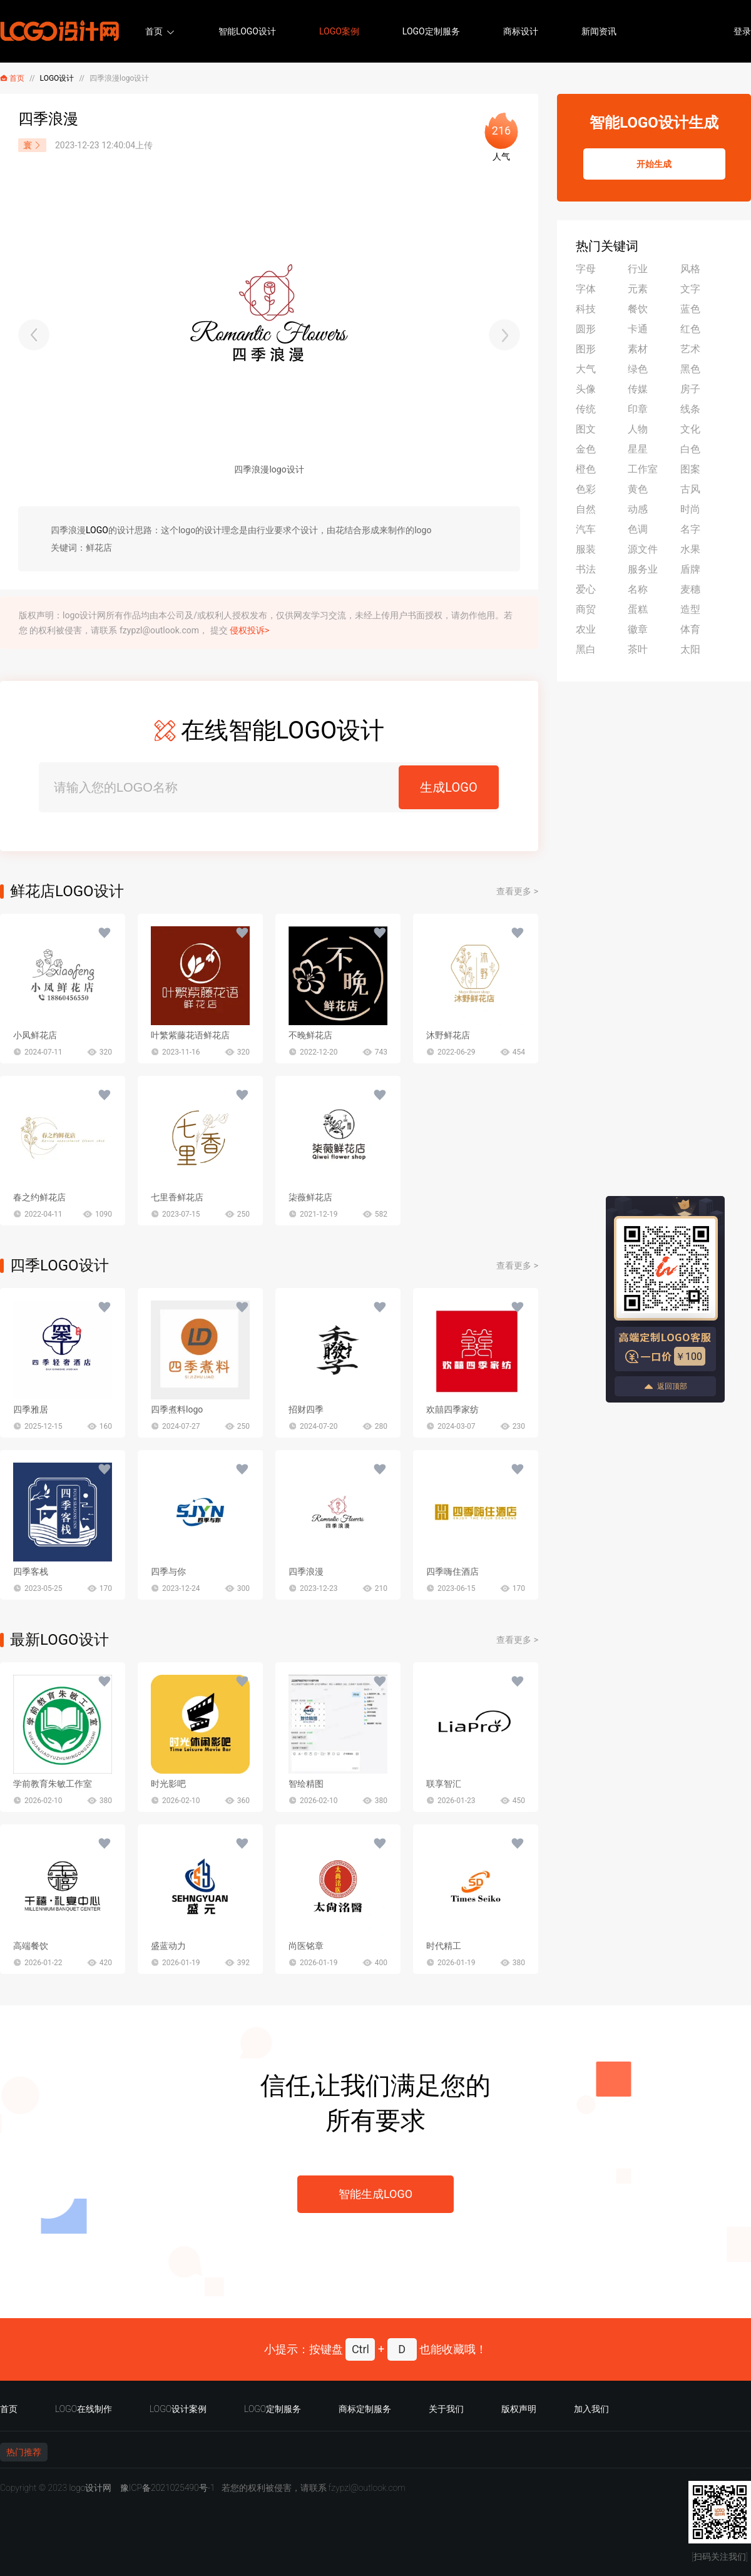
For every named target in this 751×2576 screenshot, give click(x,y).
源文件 (643, 549)
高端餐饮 (30, 1946)
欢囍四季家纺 (452, 1409)
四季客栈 (30, 1572)
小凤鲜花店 (35, 1035)
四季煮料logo (177, 1409)
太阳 (690, 649)
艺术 (690, 349)
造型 (690, 609)
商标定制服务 (365, 2409)
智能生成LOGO (375, 2193)
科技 (586, 309)
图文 (586, 429)
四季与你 (168, 1572)
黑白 (586, 649)
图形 (586, 349)
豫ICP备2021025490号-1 (167, 2488)
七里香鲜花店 (177, 1197)
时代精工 (443, 1946)
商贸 (586, 609)
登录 (742, 31)
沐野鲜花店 (448, 1035)
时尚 (690, 509)
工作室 (643, 469)
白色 (690, 449)
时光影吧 (168, 1784)
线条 (690, 409)
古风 (690, 489)
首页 (154, 31)
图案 (690, 469)
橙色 (586, 469)
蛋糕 (638, 609)
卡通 (638, 329)
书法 (586, 569)
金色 (586, 449)
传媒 (638, 389)
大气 (586, 369)
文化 (690, 429)
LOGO (97, 530)
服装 (586, 549)
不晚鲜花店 (310, 1035)
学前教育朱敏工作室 (52, 1784)
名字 (690, 529)
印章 (638, 409)
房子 (690, 389)
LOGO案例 (339, 31)
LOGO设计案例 (178, 2409)
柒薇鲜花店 (310, 1197)
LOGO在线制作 (83, 2409)
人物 (638, 429)
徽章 (638, 629)
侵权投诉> (249, 630)
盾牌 (690, 569)
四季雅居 (30, 1409)
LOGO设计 (57, 78)
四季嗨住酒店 (452, 1572)
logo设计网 (90, 2488)
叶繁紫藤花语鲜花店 (190, 1035)
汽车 (586, 529)
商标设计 (520, 31)
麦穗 (690, 589)
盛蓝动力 (168, 1946)
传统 (586, 409)
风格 (690, 269)
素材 (638, 349)
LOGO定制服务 (431, 31)
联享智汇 (443, 1784)
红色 (690, 329)
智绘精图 (306, 1784)
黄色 (638, 489)
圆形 (586, 329)
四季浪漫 (306, 1572)
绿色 (638, 369)
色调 (638, 529)
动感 (638, 509)
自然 (586, 509)
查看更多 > (517, 891)
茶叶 (638, 649)
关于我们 (446, 2409)
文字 (690, 289)
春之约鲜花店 (39, 1197)
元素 (638, 289)
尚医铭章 (306, 1946)
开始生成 (654, 164)
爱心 (586, 589)
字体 (586, 289)
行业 (638, 269)
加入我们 (591, 2409)
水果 (690, 549)
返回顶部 (665, 1386)
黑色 (690, 369)
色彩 (586, 489)
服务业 (643, 569)
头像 (586, 389)
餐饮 (638, 309)
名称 (638, 589)
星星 (638, 449)
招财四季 (306, 1409)
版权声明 (518, 2409)
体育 (690, 629)
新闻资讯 (598, 31)
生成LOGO (448, 787)
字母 (586, 269)
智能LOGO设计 (247, 31)
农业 (586, 629)
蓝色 (690, 309)
